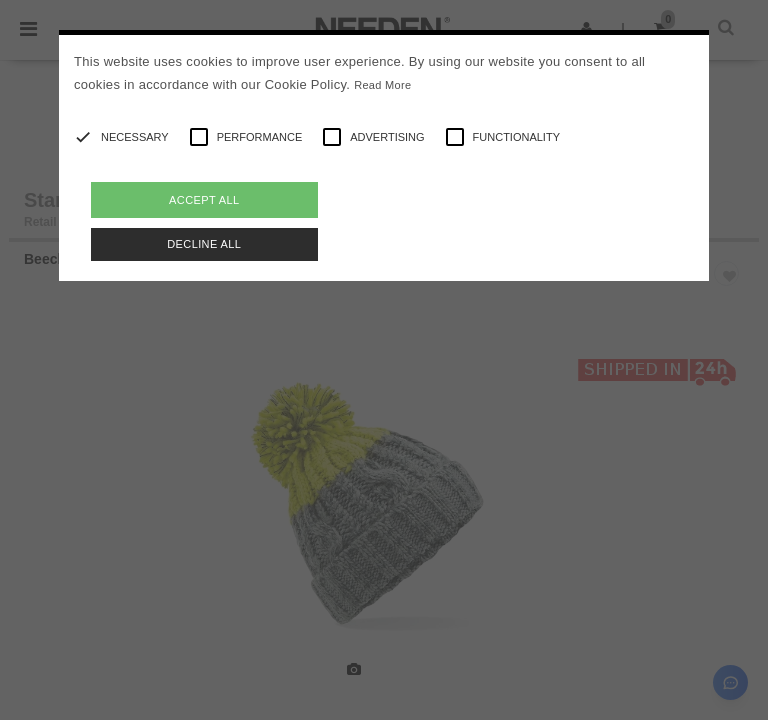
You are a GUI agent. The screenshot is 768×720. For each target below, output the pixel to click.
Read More (382, 85)
